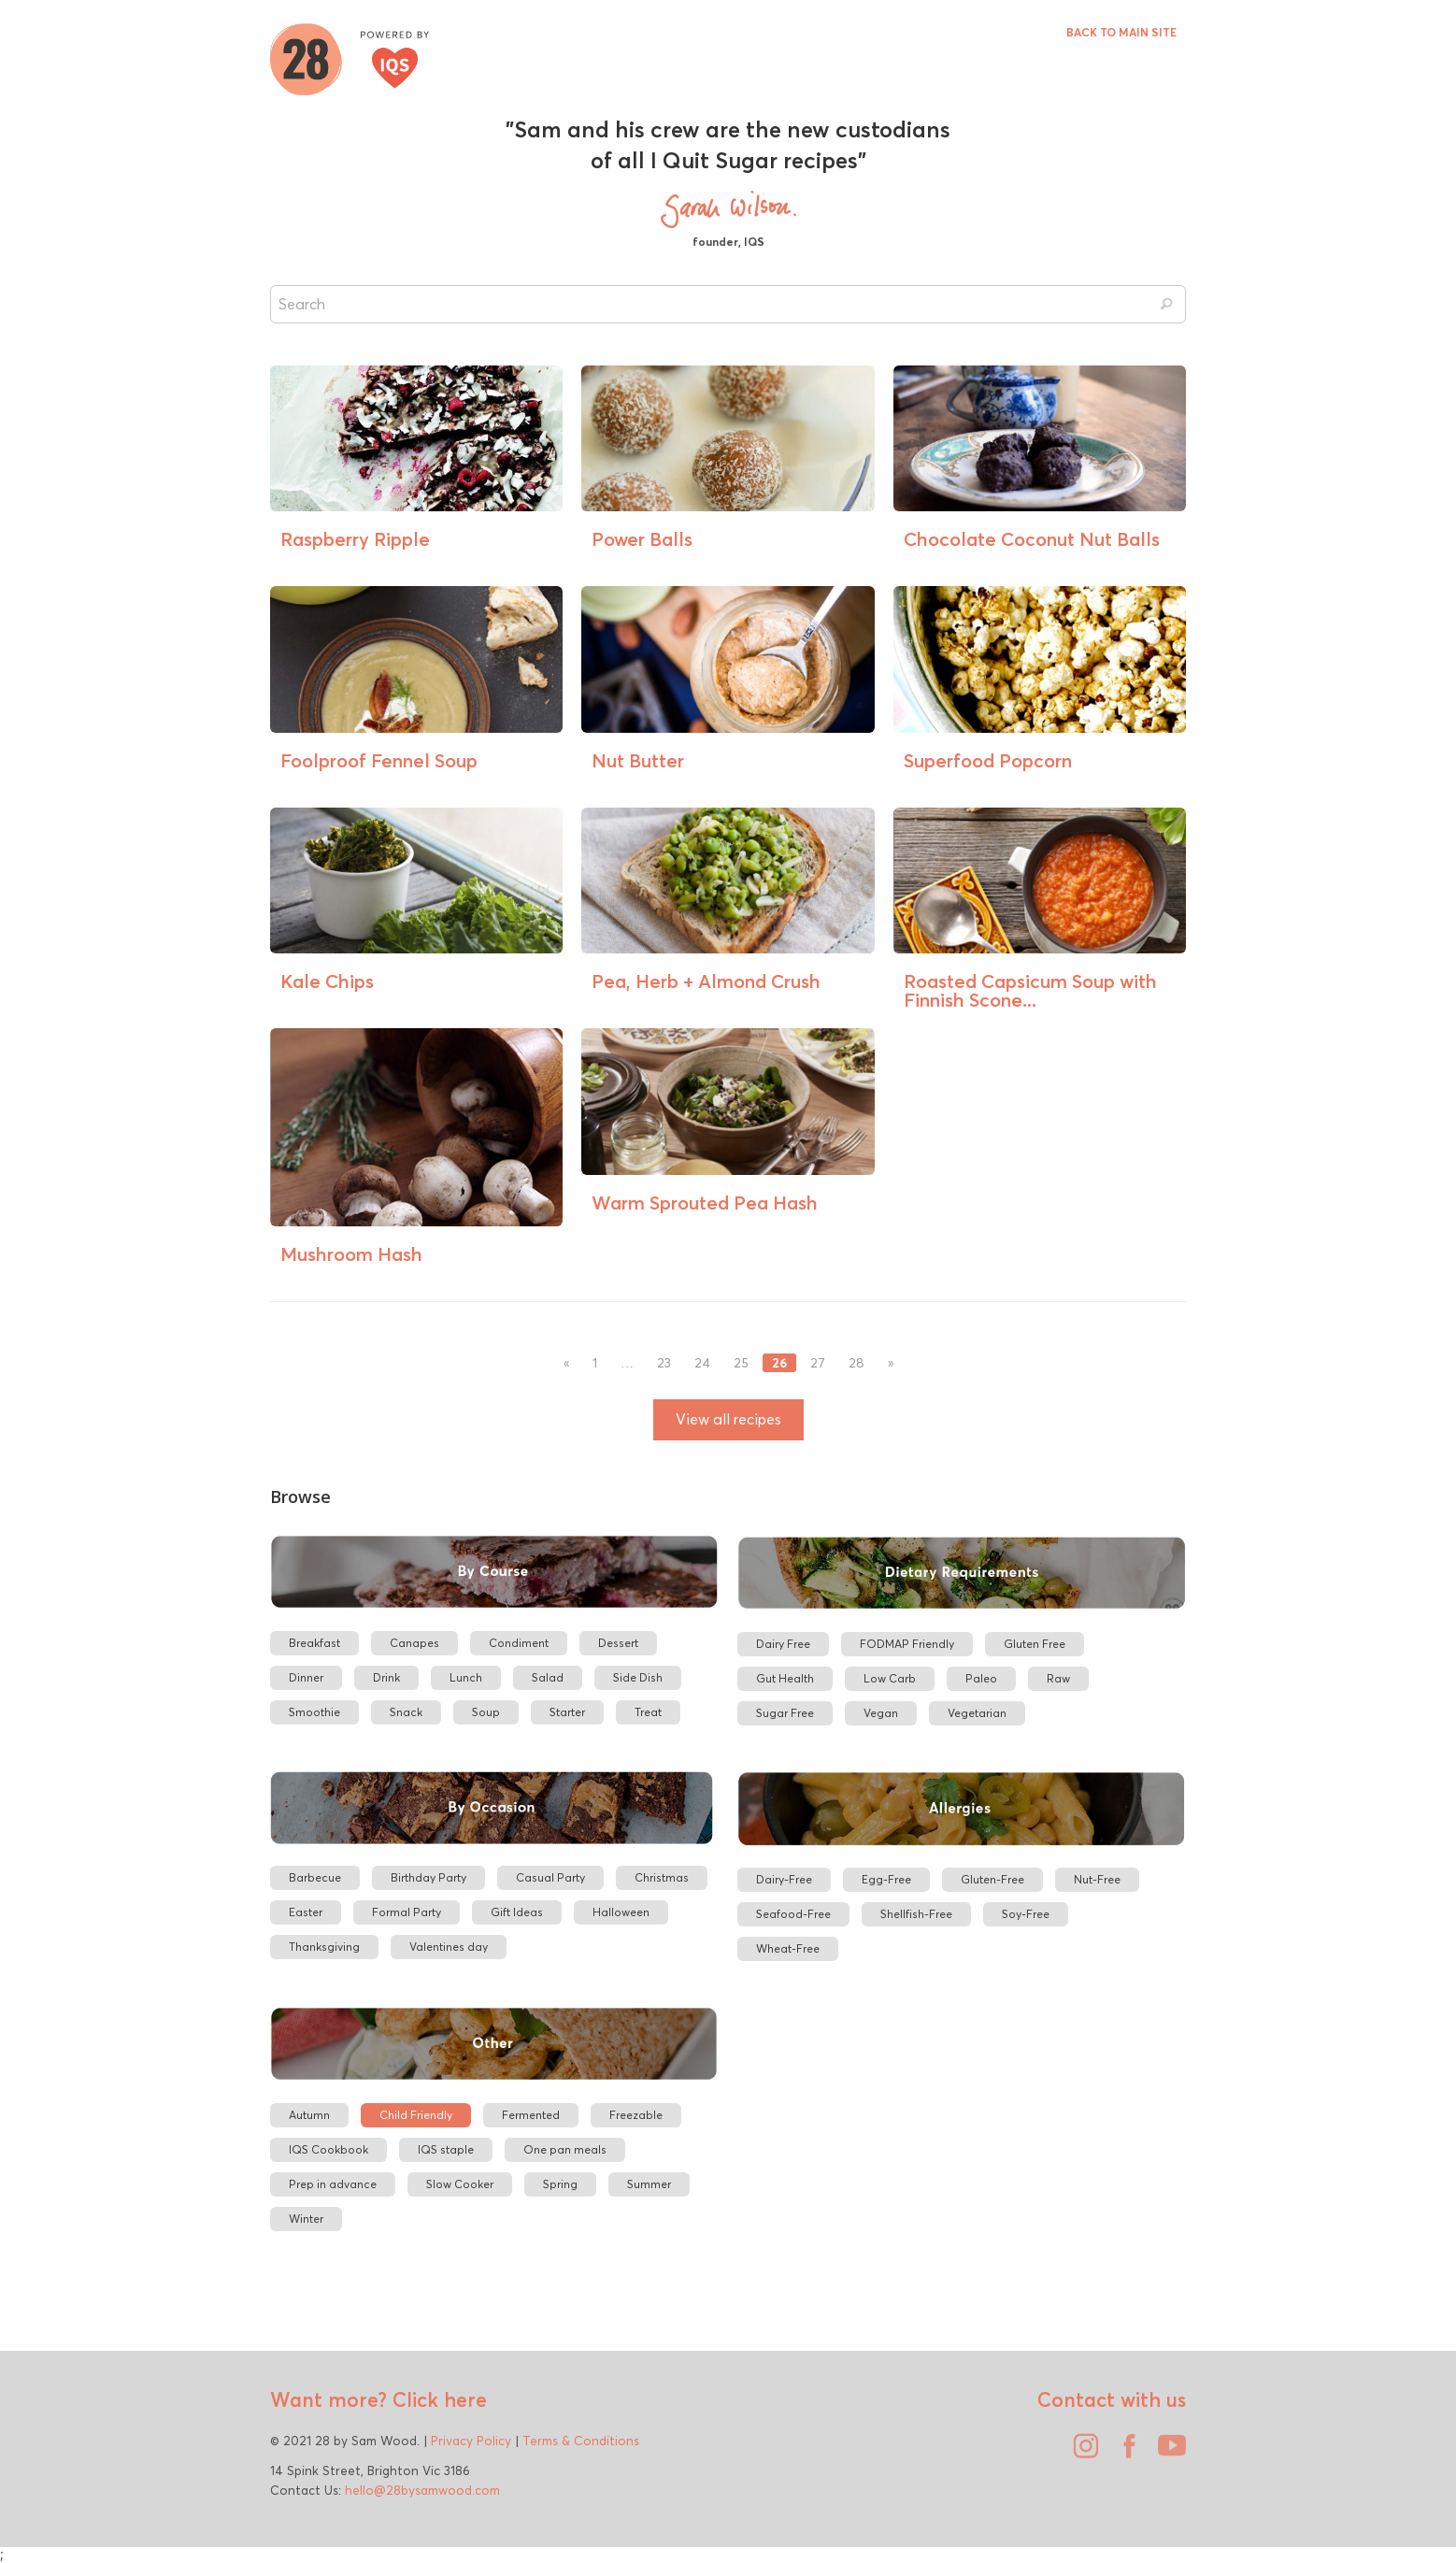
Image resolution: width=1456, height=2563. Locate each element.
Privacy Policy (471, 2440)
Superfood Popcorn (988, 760)
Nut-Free (1097, 1879)
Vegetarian (977, 1713)
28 (856, 1363)
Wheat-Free (788, 1948)
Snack (406, 1712)
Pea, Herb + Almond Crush (706, 981)
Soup (486, 1712)
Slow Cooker (459, 2184)
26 (779, 1362)
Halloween (620, 1912)
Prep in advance (333, 2184)
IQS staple (446, 2149)
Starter (567, 1712)
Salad (548, 1677)
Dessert (618, 1643)
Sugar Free (785, 1713)
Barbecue (315, 1877)
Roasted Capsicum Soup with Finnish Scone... (1030, 990)
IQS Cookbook (328, 2149)
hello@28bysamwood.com (422, 2490)
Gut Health (785, 1678)
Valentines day (448, 1947)
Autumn (309, 2115)
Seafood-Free (793, 1914)
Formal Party (406, 1912)
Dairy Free (783, 1644)
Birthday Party (428, 1877)
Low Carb (890, 1678)
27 (817, 1363)
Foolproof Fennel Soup (379, 760)
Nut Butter (638, 760)
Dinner (306, 1677)
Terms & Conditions (580, 2440)
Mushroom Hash (351, 1254)
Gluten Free (1034, 1644)
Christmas (662, 1877)
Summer (649, 2184)
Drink (386, 1677)
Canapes (414, 1643)
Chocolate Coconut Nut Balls (1032, 539)
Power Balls (642, 539)
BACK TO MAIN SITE (1121, 32)
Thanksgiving (324, 1947)
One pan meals (565, 2149)
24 (702, 1363)
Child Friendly (415, 2115)
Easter (305, 1912)
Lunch (466, 1677)
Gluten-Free (992, 1879)
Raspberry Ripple (355, 539)
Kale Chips (327, 981)
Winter (306, 2219)
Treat (648, 1712)
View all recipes (728, 1419)
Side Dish (638, 1677)
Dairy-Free (784, 1879)
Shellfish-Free (916, 1914)
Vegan (881, 1713)
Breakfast (314, 1643)
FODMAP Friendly (907, 1644)
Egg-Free (886, 1879)
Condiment (519, 1643)
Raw (1058, 1678)
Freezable (636, 2115)
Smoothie (314, 1712)
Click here (437, 2399)
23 (664, 1363)
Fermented (531, 2115)
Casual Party (550, 1877)
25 (741, 1363)
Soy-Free (1025, 1914)
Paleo (981, 1678)
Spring (560, 2184)
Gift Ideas (517, 1912)
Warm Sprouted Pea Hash (705, 1202)
